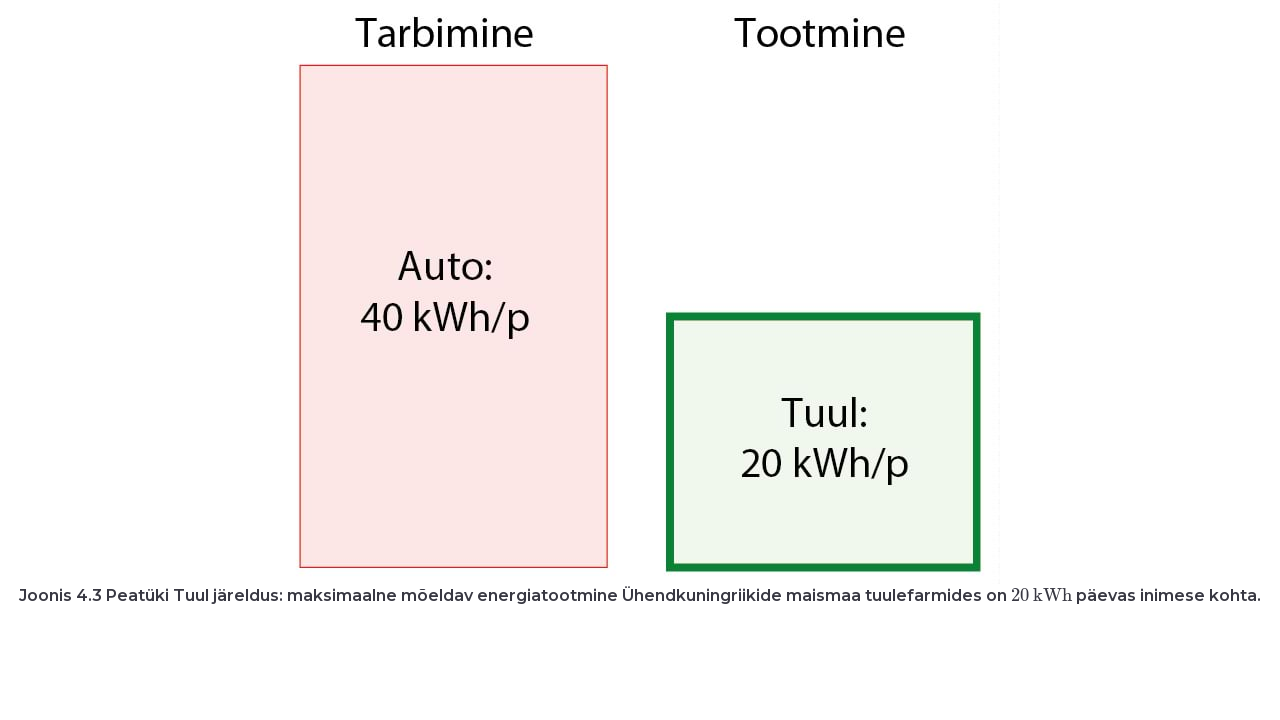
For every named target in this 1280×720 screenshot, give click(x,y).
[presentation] (1041, 594)
